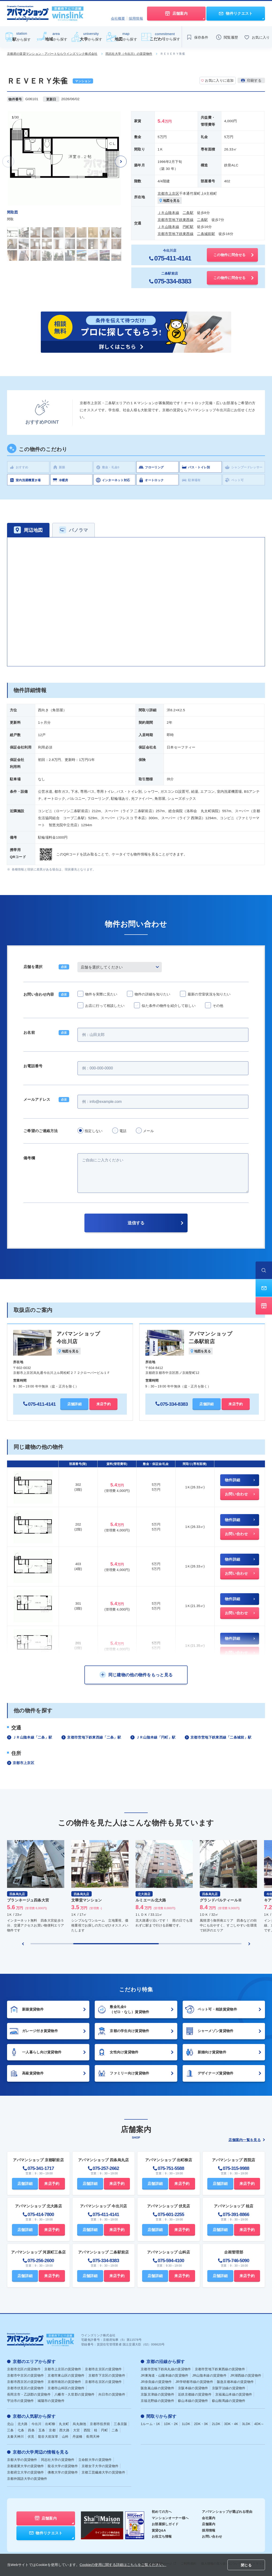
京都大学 (22, 2460)
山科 (65, 2436)
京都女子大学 (100, 2466)
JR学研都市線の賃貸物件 (194, 2382)
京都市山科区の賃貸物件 (66, 2388)
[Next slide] (121, 161)
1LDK (186, 2424)
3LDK (246, 2424)
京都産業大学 (25, 2466)
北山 (10, 2424)
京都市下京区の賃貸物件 (106, 2375)
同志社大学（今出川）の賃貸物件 (129, 53)
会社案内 (208, 2518)
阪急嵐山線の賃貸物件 (157, 2388)
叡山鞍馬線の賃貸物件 (229, 2401)
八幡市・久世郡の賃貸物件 (74, 2394)
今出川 (36, 2424)
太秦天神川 (15, 2436)
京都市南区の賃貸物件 (64, 2382)
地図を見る (169, 200)
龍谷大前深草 (48, 2436)
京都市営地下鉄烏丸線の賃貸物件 (166, 2369)
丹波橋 (77, 2436)
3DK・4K (231, 2424)
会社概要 (118, 18)
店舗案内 (208, 2524)
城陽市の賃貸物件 (51, 2401)
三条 (10, 2430)
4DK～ (259, 2424)
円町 (104, 2430)
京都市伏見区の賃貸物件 (25, 2388)
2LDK (216, 2424)
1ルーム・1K (150, 2424)
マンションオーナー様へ (170, 2518)
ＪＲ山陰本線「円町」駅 (152, 1737)
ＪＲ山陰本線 (168, 213)
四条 (31, 2430)
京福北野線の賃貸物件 (157, 2401)
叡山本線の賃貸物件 (193, 2401)
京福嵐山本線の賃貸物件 (233, 2394)
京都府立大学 (25, 2472)
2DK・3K (201, 2424)
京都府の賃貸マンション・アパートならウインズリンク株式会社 (52, 53)
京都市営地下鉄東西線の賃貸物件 (220, 2369)
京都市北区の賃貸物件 (24, 2369)
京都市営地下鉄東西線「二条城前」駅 (218, 1737)
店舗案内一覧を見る (246, 2140)
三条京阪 (120, 2424)
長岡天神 (92, 2436)
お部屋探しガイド (165, 2524)
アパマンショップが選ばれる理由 (227, 2512)
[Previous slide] (22, 1943)
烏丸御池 (79, 2424)
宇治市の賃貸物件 (20, 2401)
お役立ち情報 (162, 2536)
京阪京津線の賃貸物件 (157, 2394)
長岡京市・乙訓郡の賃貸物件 (29, 2394)
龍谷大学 (63, 2466)
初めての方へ (162, 2512)
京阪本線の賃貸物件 (193, 2388)
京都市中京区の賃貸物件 (25, 2375)
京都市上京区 (168, 193)
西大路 (64, 2430)
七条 (21, 2430)
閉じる (246, 2565)
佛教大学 (63, 2472)
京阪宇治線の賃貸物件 (229, 2388)
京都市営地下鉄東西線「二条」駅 (91, 1737)
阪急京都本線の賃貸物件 (235, 2382)
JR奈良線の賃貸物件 (156, 2382)
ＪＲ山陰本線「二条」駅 (29, 1737)
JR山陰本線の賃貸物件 (209, 2375)
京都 (52, 2430)
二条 (115, 2430)
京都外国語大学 (27, 2479)
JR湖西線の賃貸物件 (245, 2375)
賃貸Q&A (159, 2530)
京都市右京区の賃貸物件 (103, 2382)
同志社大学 (58, 2460)
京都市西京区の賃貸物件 (25, 2382)
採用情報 (136, 18)
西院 (87, 2430)
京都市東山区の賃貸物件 (66, 2375)
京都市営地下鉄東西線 (175, 220)
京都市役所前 (100, 2424)
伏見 (31, 2436)
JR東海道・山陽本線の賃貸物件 (165, 2375)
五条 (41, 2430)
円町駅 (188, 227)
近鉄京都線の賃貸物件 (195, 2394)
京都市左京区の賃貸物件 (103, 2369)
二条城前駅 (206, 234)
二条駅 (188, 213)
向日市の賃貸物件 (111, 2394)
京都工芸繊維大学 (103, 2472)
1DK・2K (171, 2424)
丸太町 (64, 2424)
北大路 (23, 2424)
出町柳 (50, 2424)
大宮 (76, 2430)
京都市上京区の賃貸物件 (62, 2369)
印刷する (251, 80)
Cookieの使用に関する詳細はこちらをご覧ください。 (122, 2565)
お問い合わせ (212, 2536)
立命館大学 (95, 2460)
